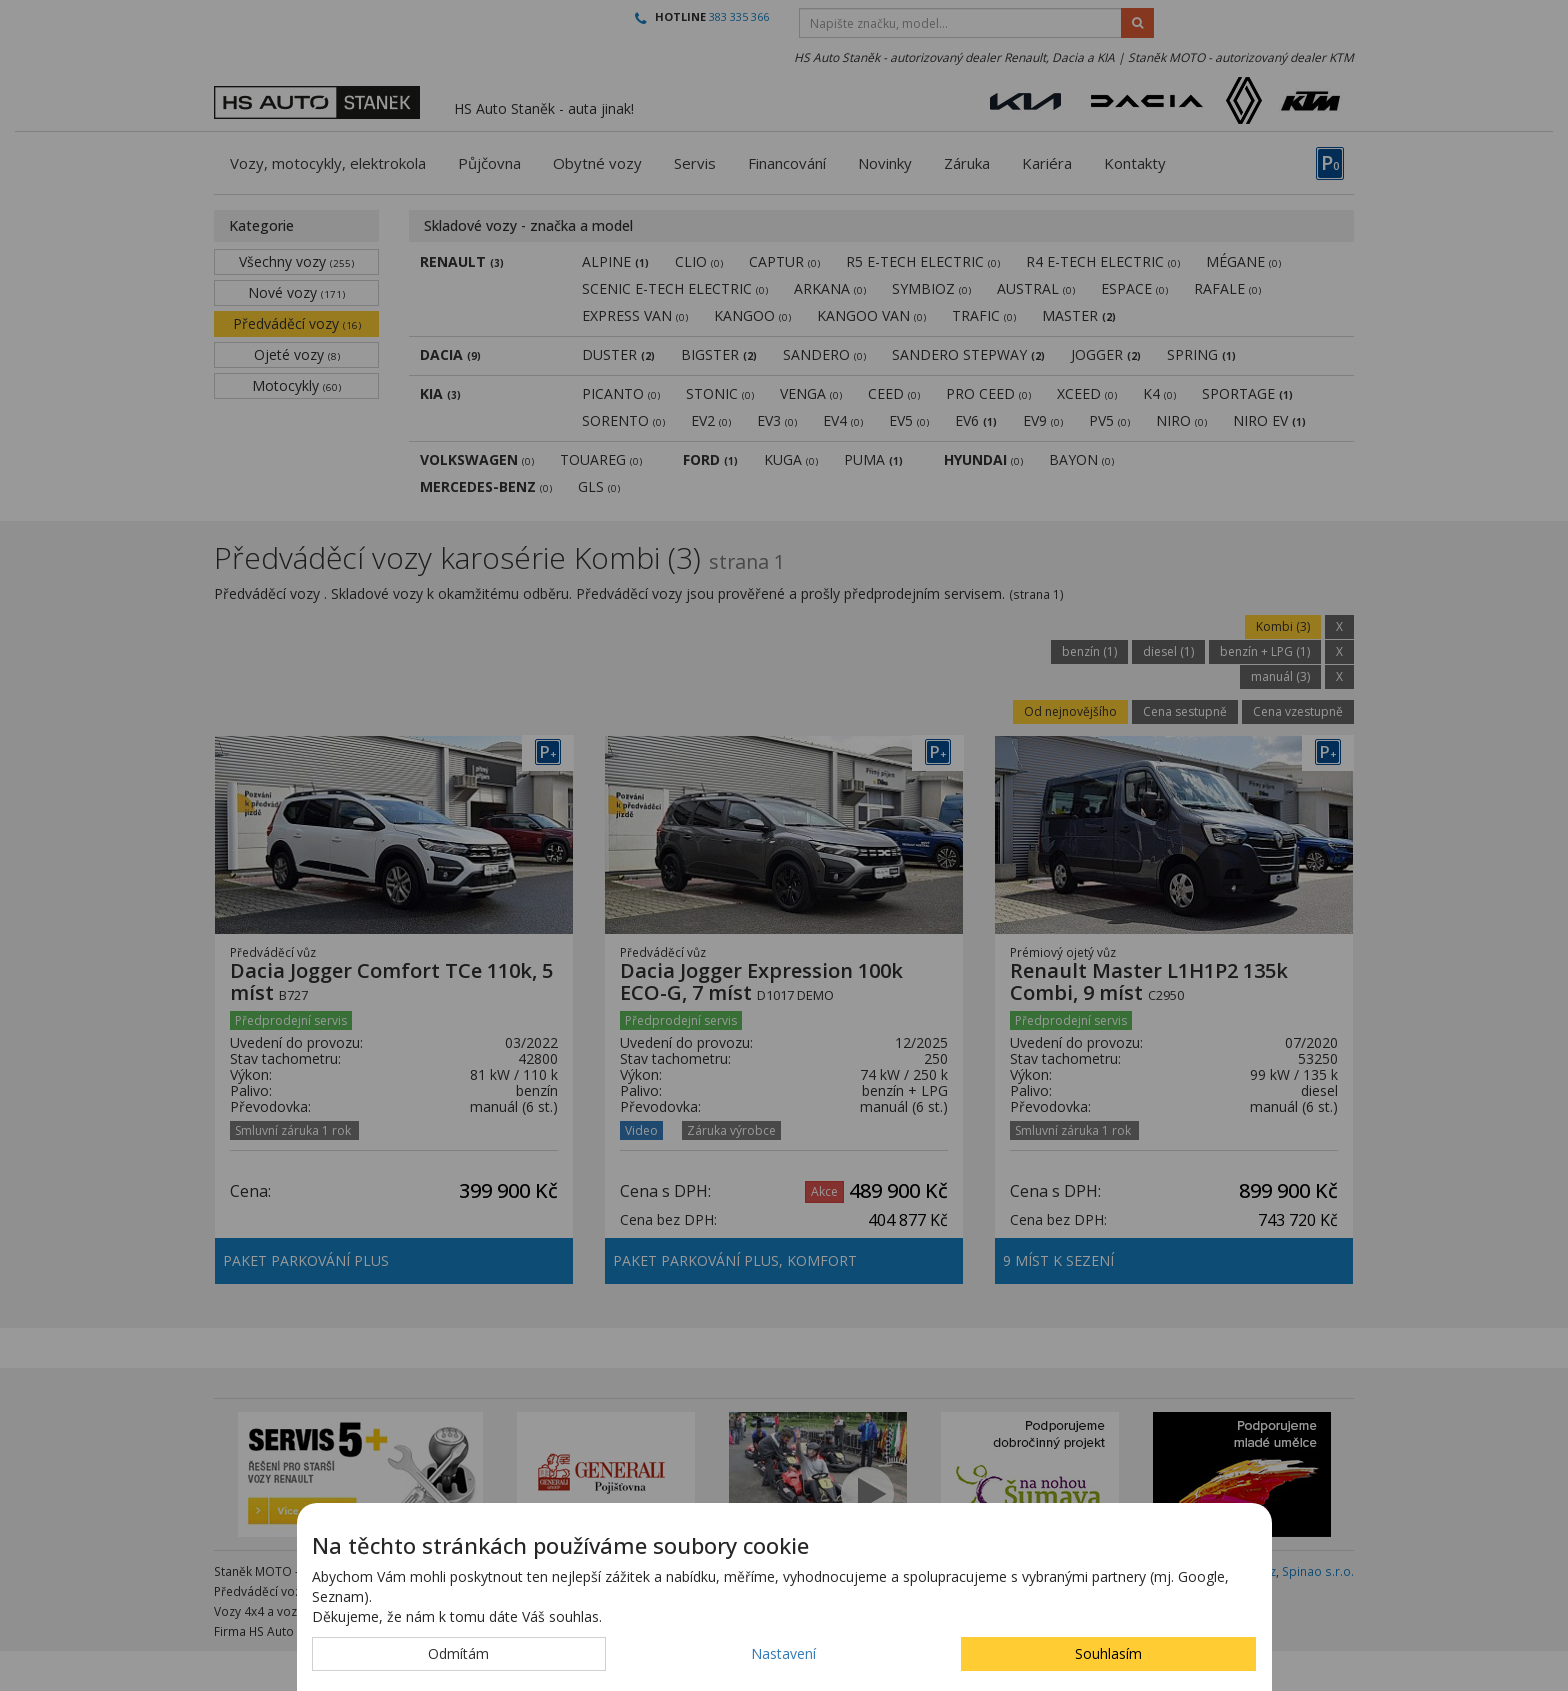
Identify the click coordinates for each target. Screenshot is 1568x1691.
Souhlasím (1108, 1653)
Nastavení (783, 1653)
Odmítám (458, 1653)
